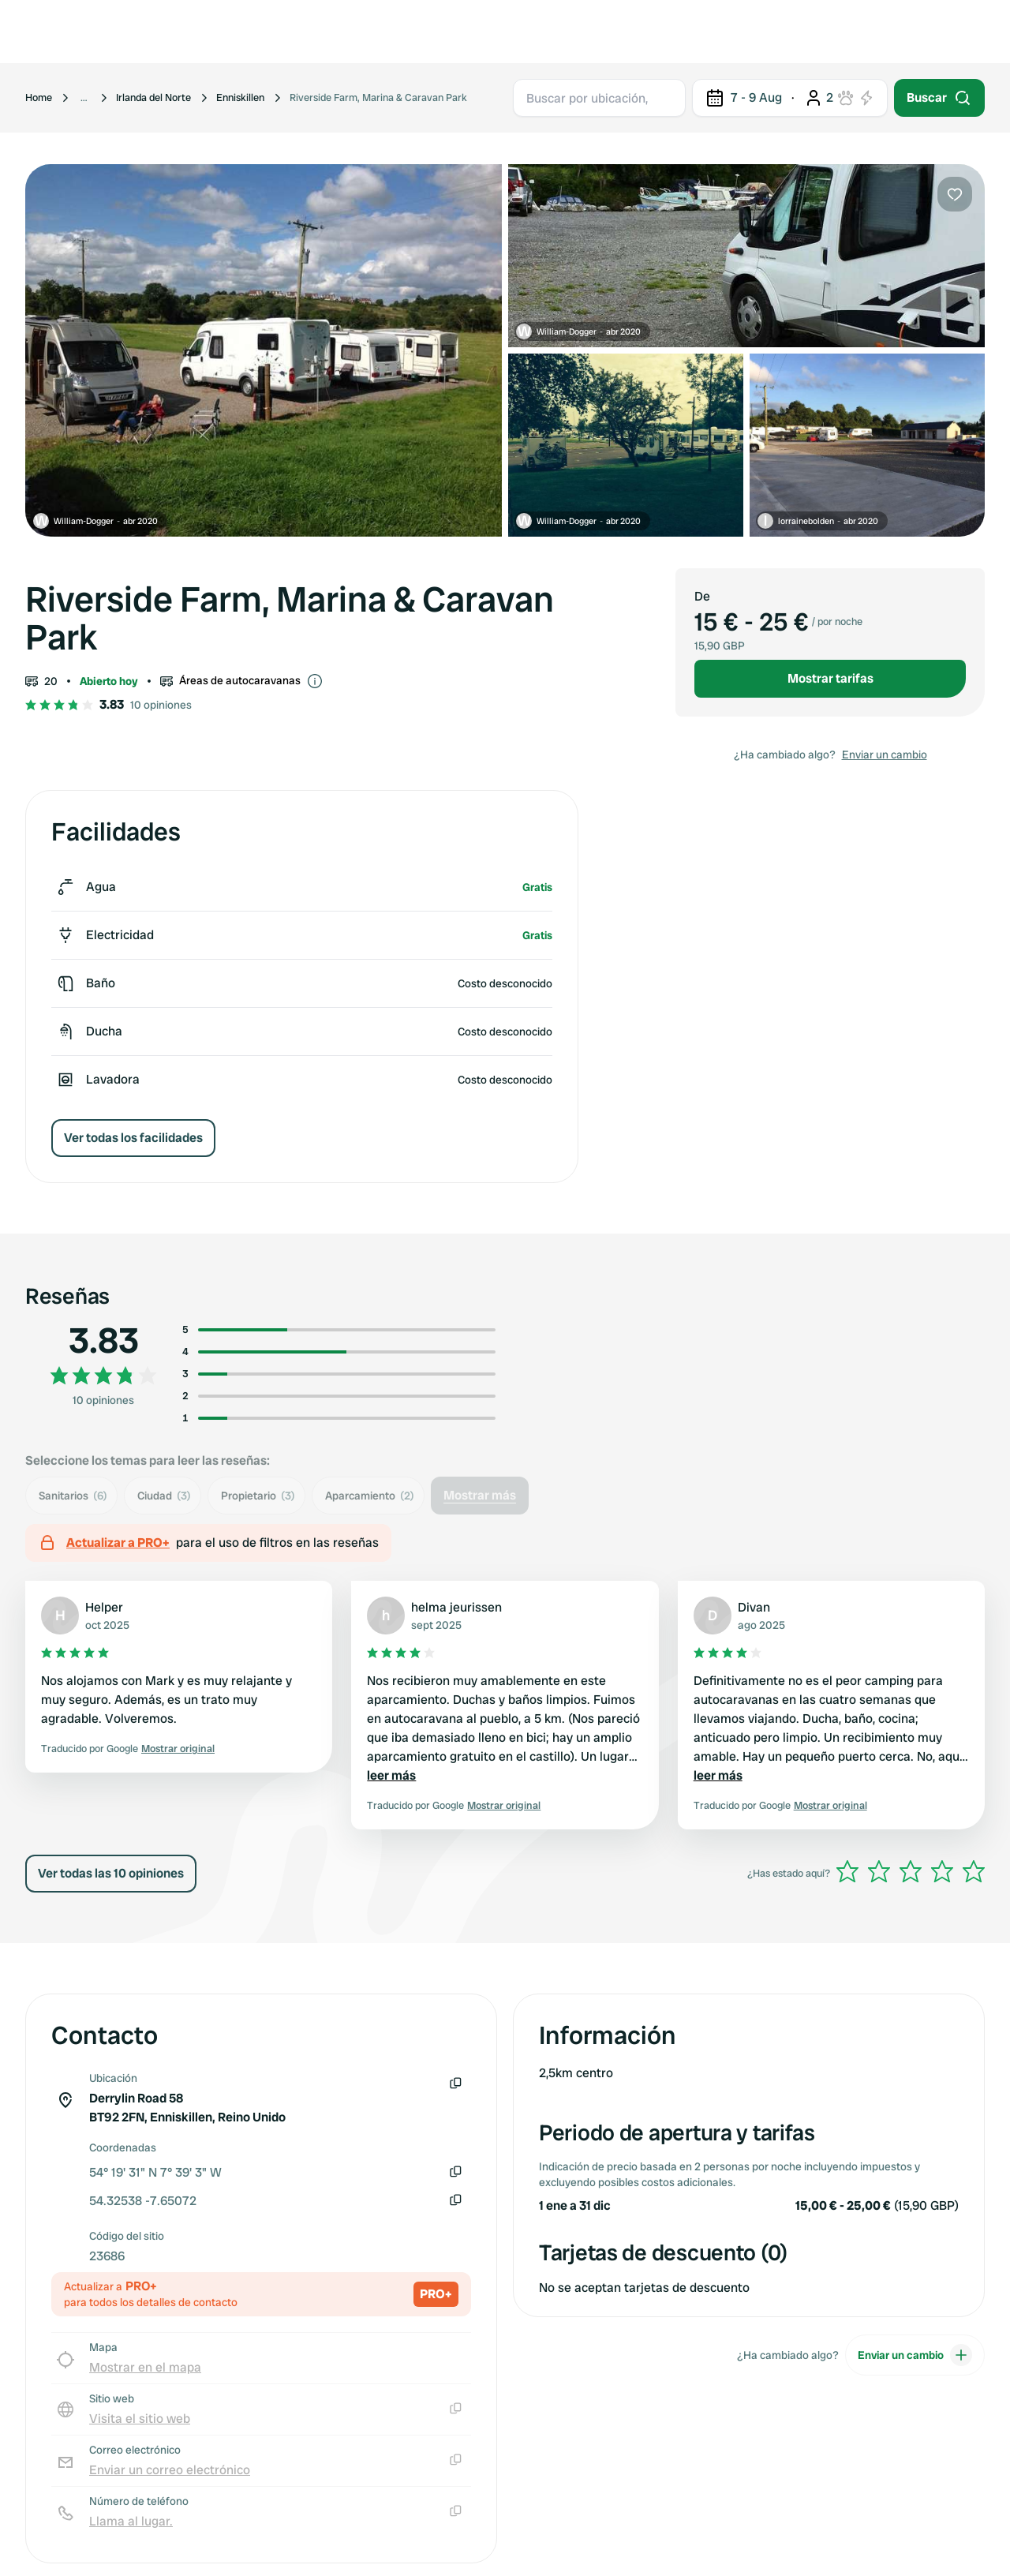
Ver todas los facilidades (133, 1137)
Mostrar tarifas (830, 678)
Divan (754, 1607)
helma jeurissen (456, 1607)
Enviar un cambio (884, 754)
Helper (104, 1607)
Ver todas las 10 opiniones (111, 1873)
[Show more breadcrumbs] (84, 98)
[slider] (910, 1871)
